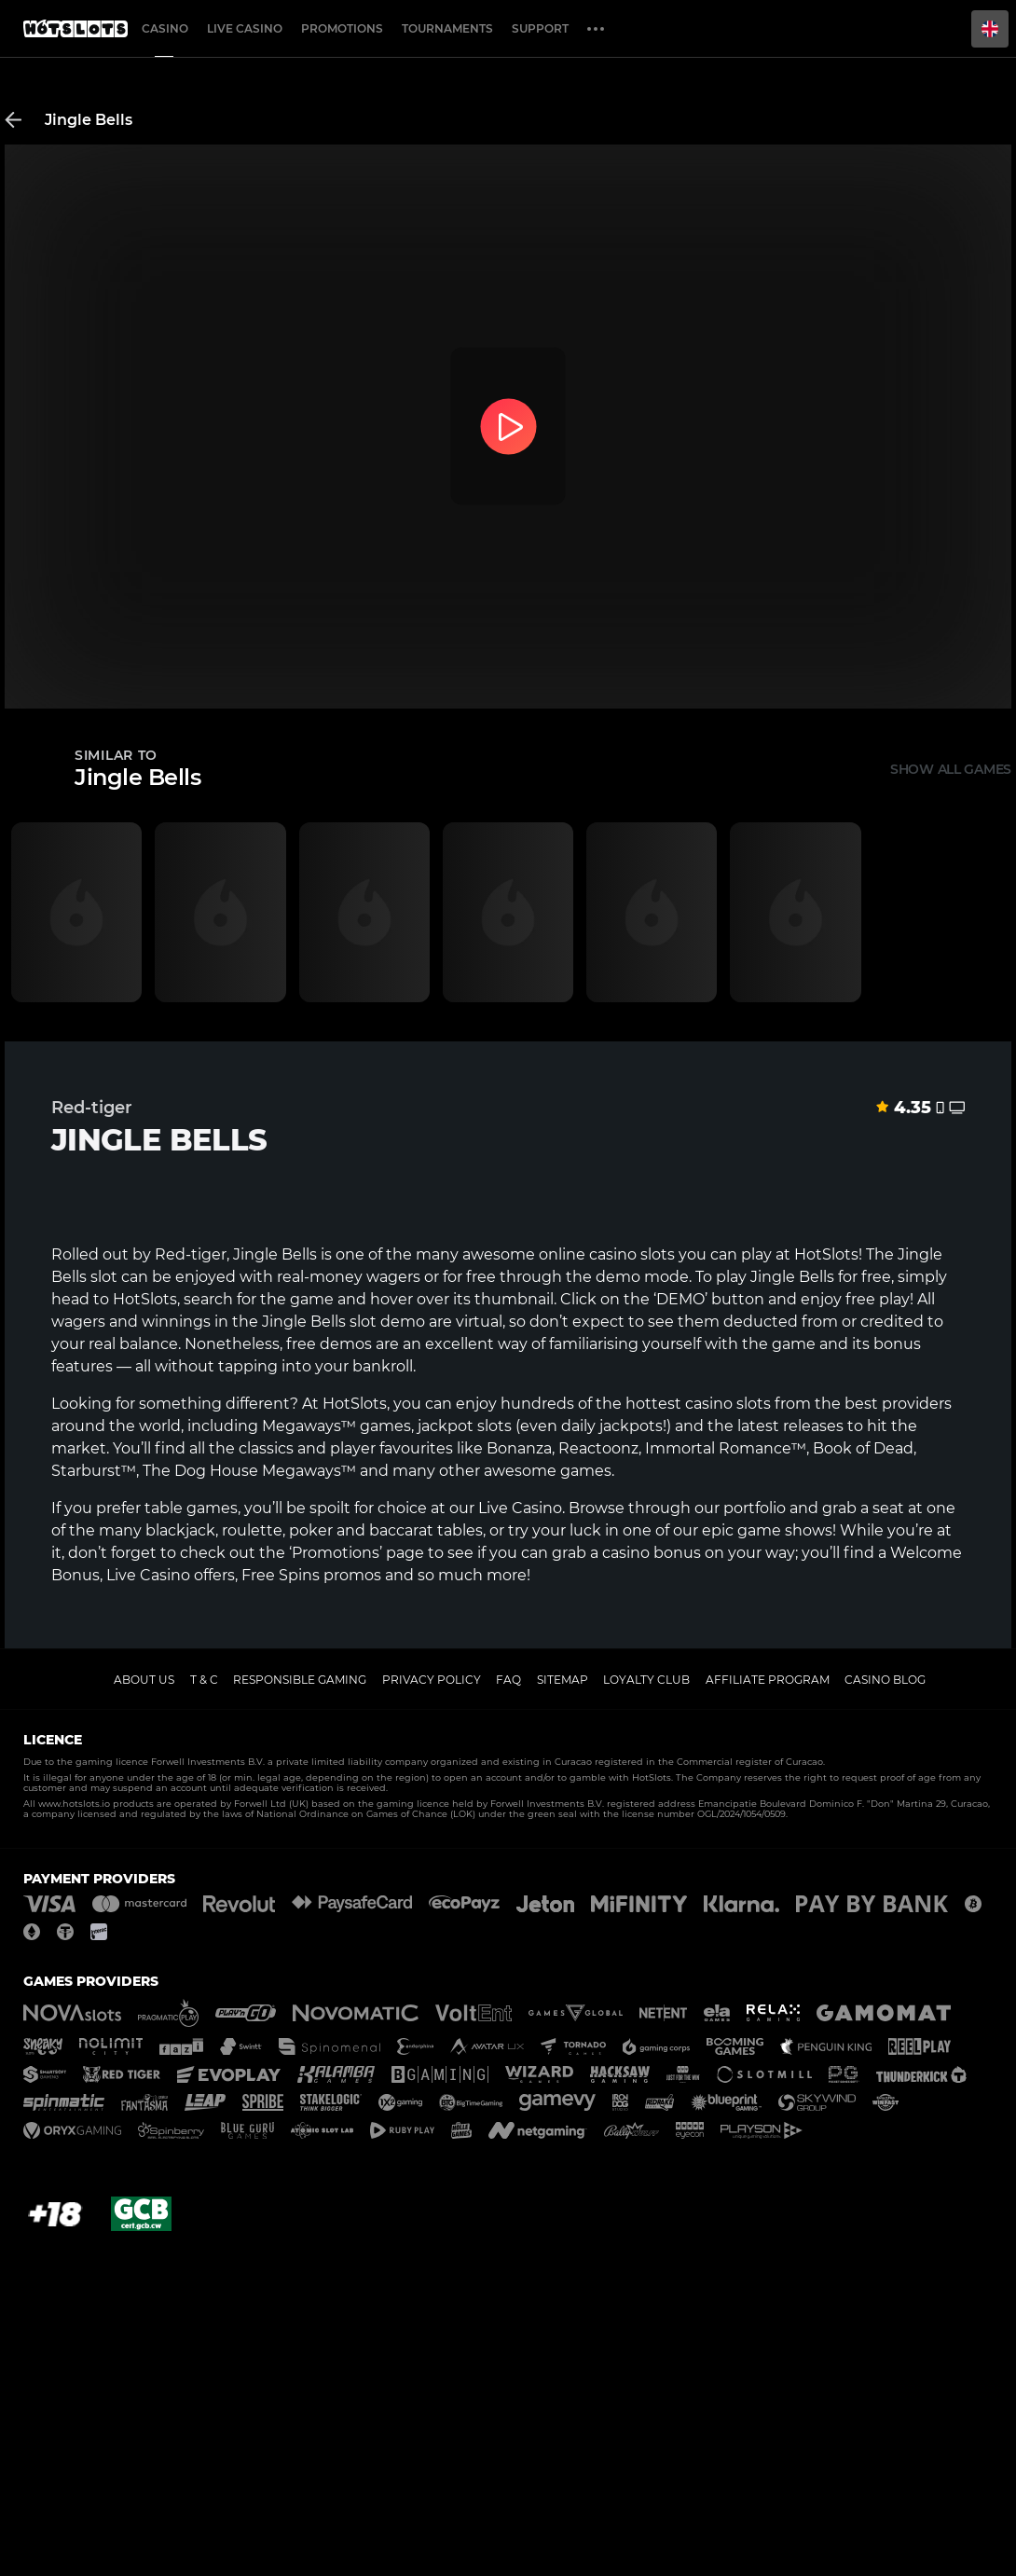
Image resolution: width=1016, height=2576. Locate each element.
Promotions (342, 28)
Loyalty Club (646, 1680)
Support (540, 28)
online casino (588, 1254)
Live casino (244, 28)
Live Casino (520, 1508)
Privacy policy (431, 1680)
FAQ (508, 1680)
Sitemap (562, 1680)
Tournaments (447, 28)
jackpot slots (465, 1426)
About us (144, 1680)
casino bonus (651, 1553)
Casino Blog (885, 1680)
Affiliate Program (768, 1680)
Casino (165, 28)
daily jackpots (612, 1426)
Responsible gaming (299, 1680)
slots (753, 1403)
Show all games (950, 769)
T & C (204, 1680)
